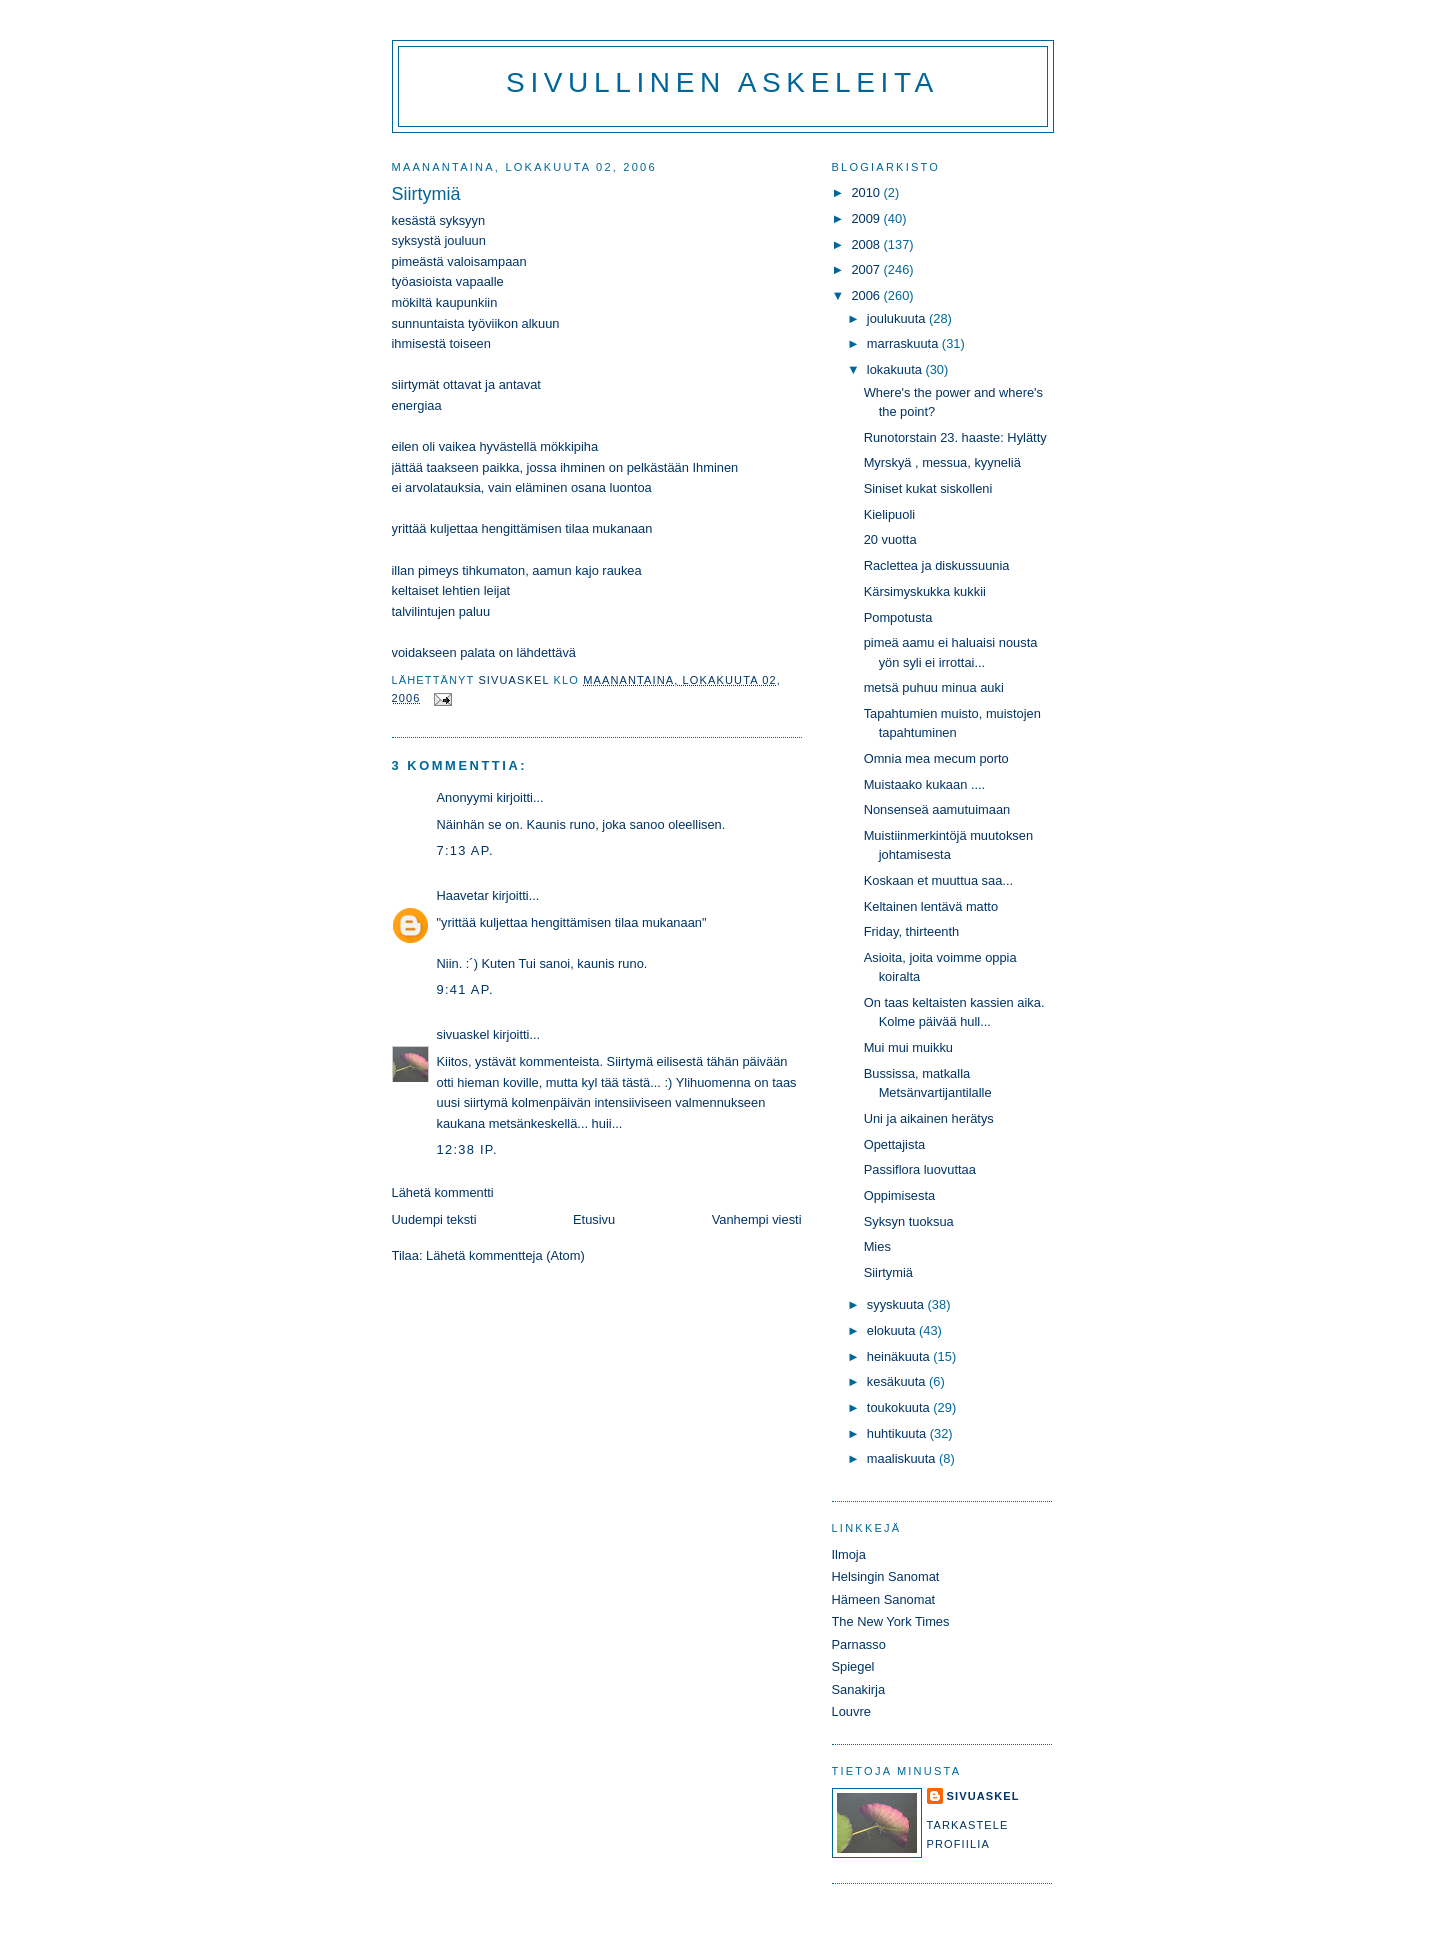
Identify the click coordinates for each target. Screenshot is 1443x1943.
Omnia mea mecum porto (936, 758)
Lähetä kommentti (443, 1192)
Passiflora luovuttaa (920, 1169)
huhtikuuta (898, 1433)
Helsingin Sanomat (886, 1576)
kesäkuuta (898, 1381)
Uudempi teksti (434, 1219)
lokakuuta (896, 369)
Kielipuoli (889, 514)
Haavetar (463, 895)
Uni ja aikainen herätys (929, 1118)
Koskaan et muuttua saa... (938, 880)
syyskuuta (897, 1304)
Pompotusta (898, 617)
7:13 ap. (465, 850)
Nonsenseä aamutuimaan (937, 809)
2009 (867, 218)
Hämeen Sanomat (884, 1599)
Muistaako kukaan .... (925, 784)
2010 (867, 192)
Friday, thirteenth (912, 931)
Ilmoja (849, 1554)
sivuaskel (463, 1034)
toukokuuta (900, 1407)
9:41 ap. (465, 989)
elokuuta (893, 1330)
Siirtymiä (888, 1272)
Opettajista (894, 1144)
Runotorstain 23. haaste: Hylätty (955, 437)
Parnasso (859, 1644)
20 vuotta (890, 539)
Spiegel (853, 1666)
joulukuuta (898, 318)
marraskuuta (904, 343)
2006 (867, 295)
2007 (867, 269)
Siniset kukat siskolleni (928, 488)
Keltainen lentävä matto (931, 906)
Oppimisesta (899, 1195)
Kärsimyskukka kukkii (925, 591)
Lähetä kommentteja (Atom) (505, 1255)
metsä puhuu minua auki (934, 687)
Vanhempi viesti (757, 1219)
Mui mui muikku (908, 1047)
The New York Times (891, 1621)
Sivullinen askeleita (722, 82)
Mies (877, 1246)
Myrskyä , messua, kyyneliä (942, 462)
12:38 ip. (467, 1149)
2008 (867, 244)
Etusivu (594, 1219)
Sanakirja (859, 1689)
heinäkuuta (900, 1356)
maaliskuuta (903, 1458)
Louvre (851, 1711)
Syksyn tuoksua (909, 1221)
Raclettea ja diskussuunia (937, 565)
